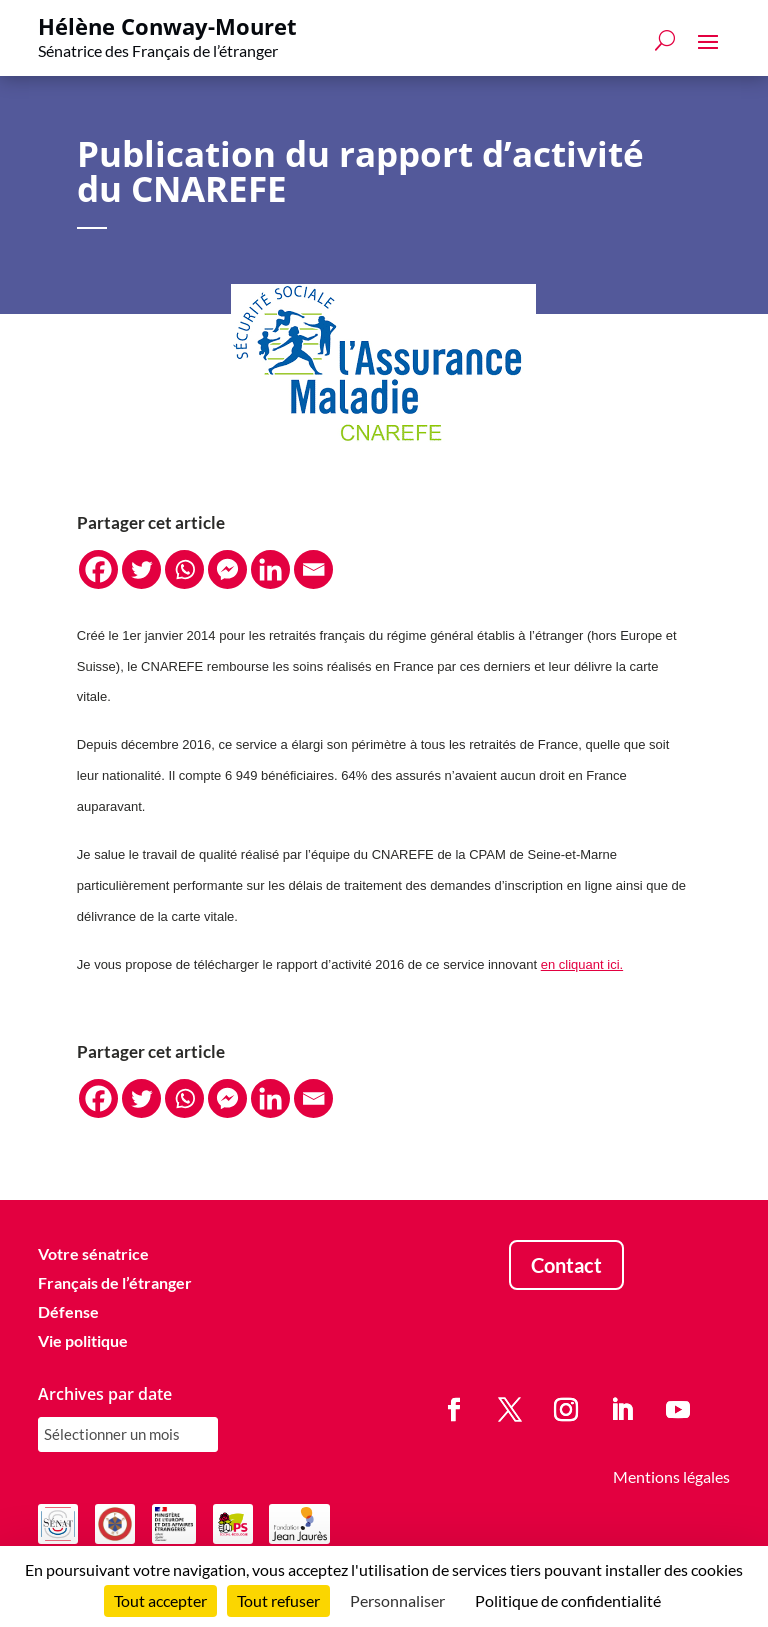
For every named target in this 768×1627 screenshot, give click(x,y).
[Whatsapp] (184, 569)
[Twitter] (141, 569)
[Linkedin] (270, 569)
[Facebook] (98, 569)
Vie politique (83, 1340)
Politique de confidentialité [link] (568, 1600)
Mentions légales (671, 1476)
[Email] (313, 569)
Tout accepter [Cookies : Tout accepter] (160, 1600)
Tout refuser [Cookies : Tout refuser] (278, 1600)
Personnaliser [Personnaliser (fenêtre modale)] (397, 1600)
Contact (566, 1265)
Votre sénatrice (93, 1253)
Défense (68, 1311)
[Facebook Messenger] (227, 569)
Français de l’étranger (115, 1282)
